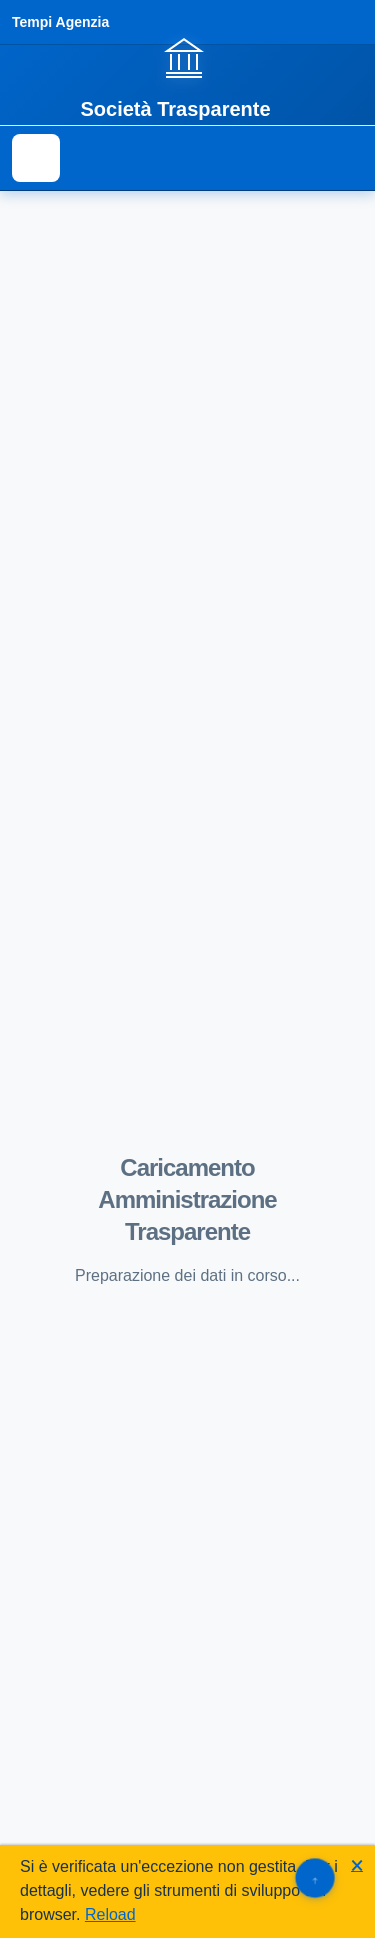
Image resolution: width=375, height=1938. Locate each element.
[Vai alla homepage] (187, 77)
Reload (110, 1914)
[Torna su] (314, 1877)
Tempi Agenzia (60, 22)
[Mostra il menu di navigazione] (36, 158)
